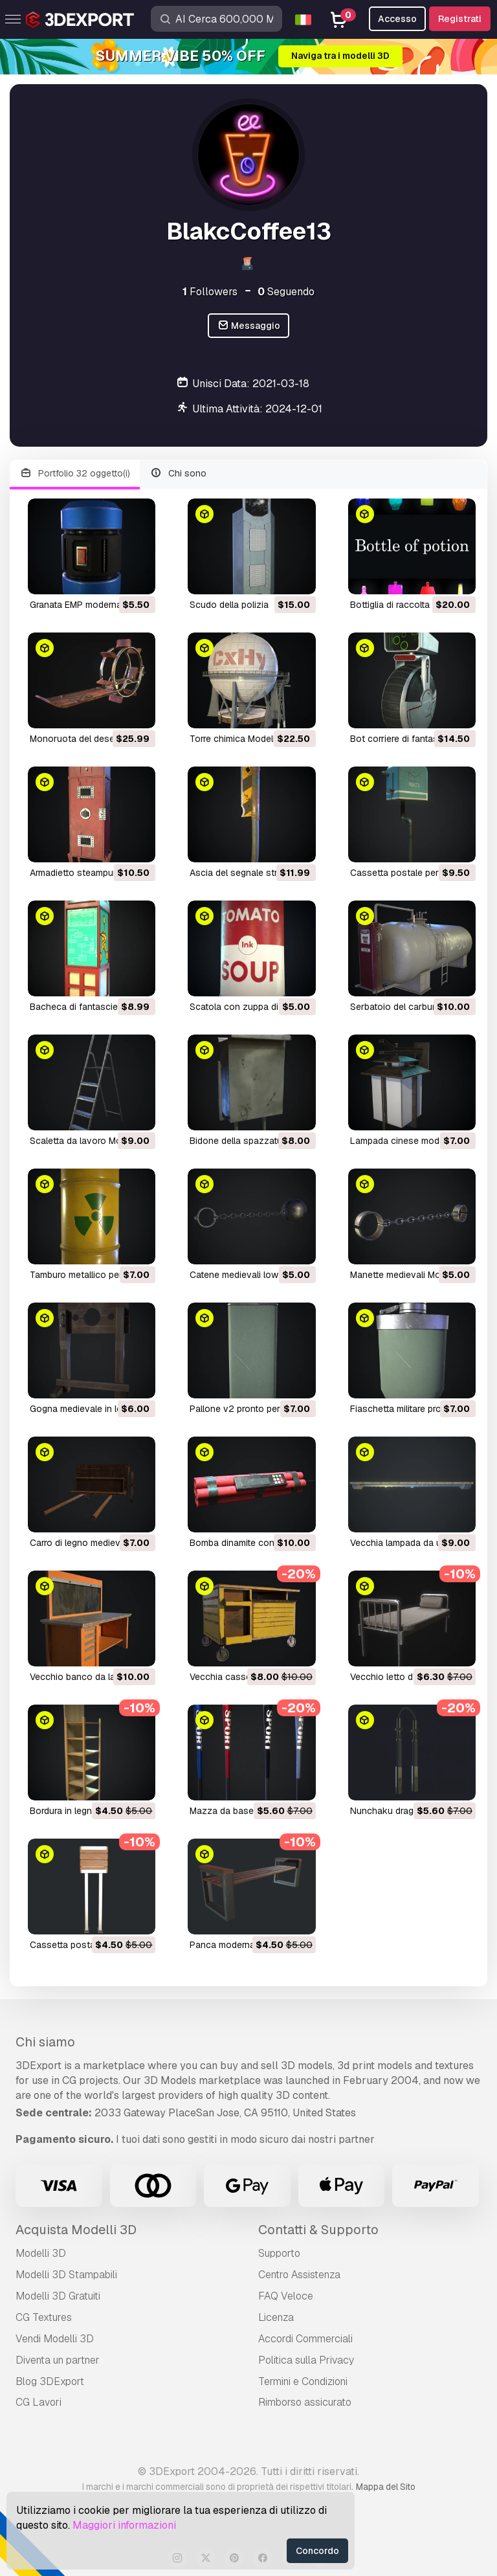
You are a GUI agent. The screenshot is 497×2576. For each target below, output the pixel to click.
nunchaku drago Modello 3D (409, 1811)
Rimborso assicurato (304, 2402)
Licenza (276, 2317)
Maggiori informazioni (124, 2525)
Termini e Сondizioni (303, 2381)
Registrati (459, 19)
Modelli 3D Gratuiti (58, 2296)
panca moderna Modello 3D (247, 1945)
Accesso (397, 19)
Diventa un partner (58, 2360)
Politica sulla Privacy (306, 2360)
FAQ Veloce (285, 2296)
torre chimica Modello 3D (242, 739)
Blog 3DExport (50, 2381)
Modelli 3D (41, 2253)
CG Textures (44, 2317)
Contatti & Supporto (318, 2229)
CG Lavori (38, 2402)
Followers (209, 291)
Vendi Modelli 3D (55, 2339)
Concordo (317, 2551)
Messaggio (249, 326)
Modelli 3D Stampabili (66, 2274)
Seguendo (286, 291)
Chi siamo (45, 2041)
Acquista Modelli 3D (76, 2229)
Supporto (279, 2253)
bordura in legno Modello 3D (89, 1811)
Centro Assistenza (299, 2274)
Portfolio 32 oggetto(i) (74, 473)
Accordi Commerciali (305, 2339)
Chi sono (178, 473)
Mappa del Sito (385, 2486)
